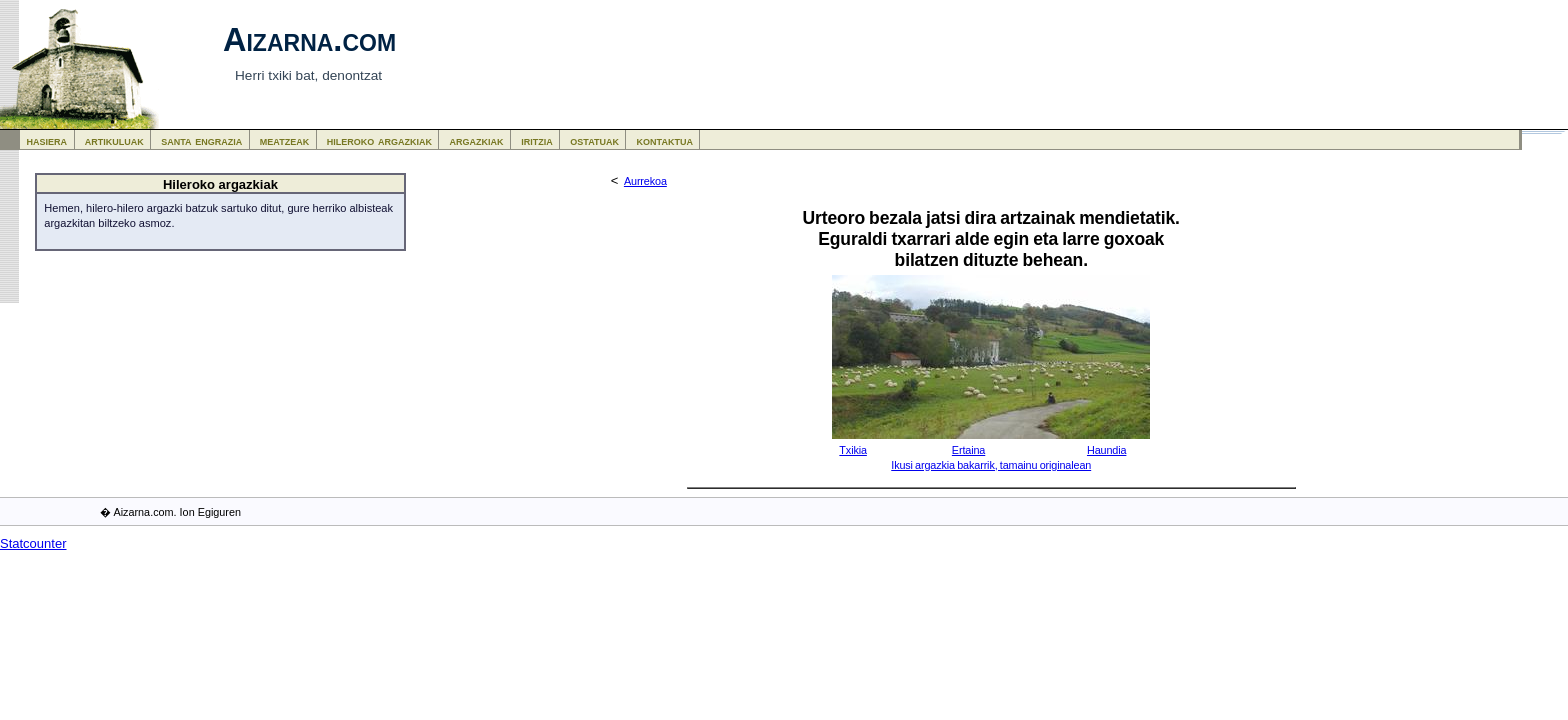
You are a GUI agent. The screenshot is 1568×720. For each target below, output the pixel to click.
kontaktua (665, 140)
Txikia (853, 450)
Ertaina (968, 450)
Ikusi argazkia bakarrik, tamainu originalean (991, 465)
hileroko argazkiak (379, 140)
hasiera (47, 140)
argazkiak (477, 140)
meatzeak (284, 140)
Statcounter (33, 543)
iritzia (537, 140)
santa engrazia (201, 140)
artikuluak (114, 140)
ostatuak (594, 140)
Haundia (1106, 450)
